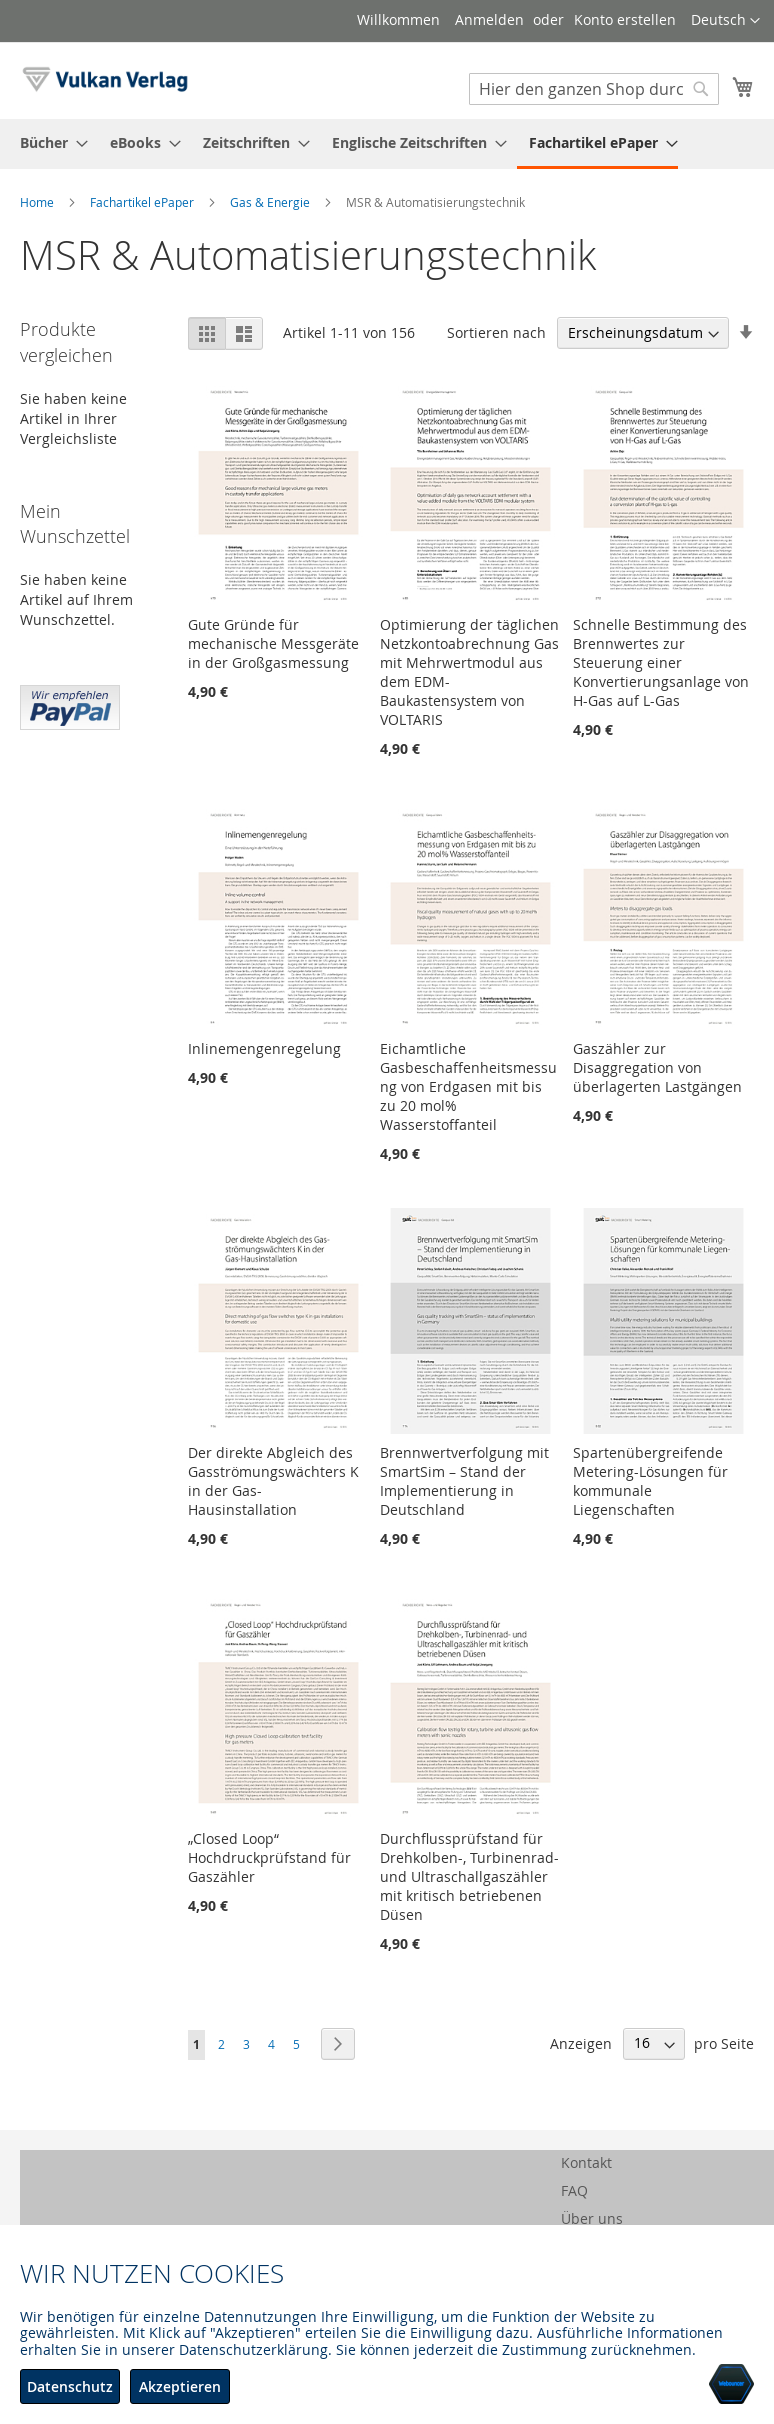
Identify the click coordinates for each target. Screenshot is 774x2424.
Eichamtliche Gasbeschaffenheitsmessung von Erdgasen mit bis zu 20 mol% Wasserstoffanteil (468, 1086)
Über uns (592, 2218)
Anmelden (489, 19)
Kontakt (586, 2162)
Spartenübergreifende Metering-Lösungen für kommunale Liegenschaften (650, 1481)
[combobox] (594, 89)
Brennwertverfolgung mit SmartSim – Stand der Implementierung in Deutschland (464, 1481)
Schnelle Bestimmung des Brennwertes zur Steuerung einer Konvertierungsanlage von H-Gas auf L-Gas (661, 662)
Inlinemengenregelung (264, 1048)
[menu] (387, 144)
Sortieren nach (496, 332)
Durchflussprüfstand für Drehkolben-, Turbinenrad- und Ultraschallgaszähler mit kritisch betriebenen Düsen (469, 1876)
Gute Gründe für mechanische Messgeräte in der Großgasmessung (273, 643)
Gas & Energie (271, 202)
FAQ (574, 2190)
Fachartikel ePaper (143, 202)
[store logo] (105, 79)
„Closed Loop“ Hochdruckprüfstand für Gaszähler (269, 1857)
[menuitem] (48, 142)
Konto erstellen (625, 19)
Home (38, 202)
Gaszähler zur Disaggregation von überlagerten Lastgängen (657, 1067)
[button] (725, 21)
